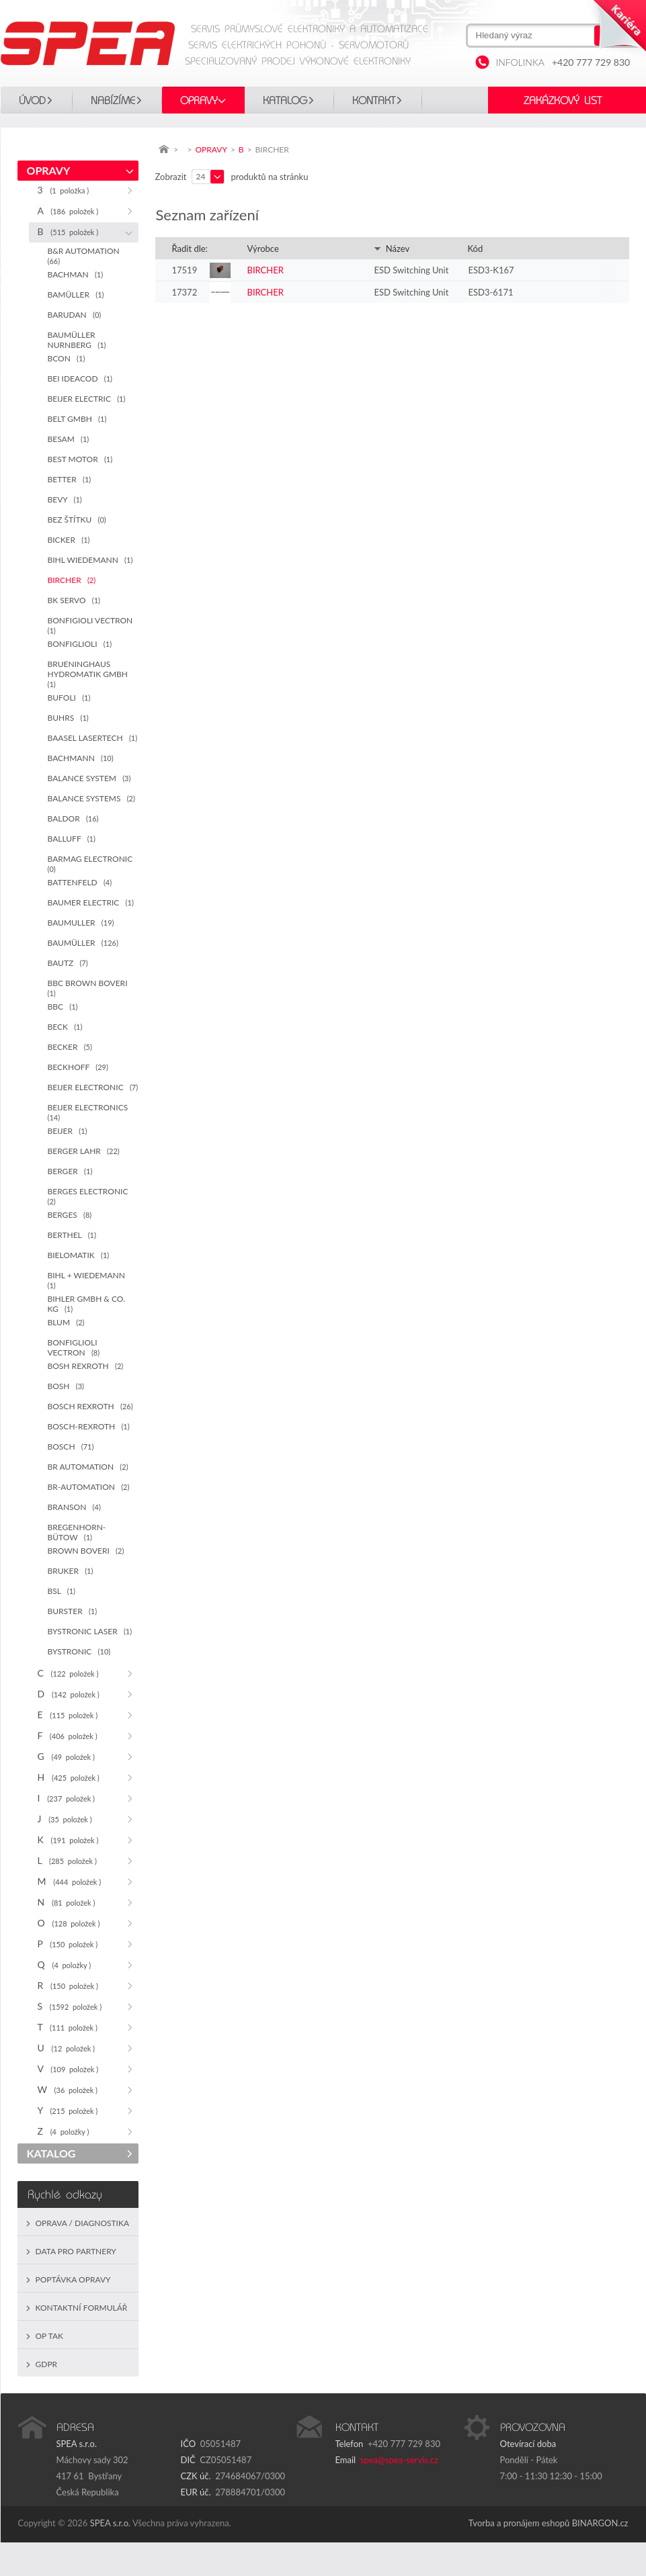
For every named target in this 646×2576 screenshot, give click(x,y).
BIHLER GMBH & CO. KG (86, 1304)
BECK (65, 1027)
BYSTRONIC (79, 1651)
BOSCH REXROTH (90, 1406)
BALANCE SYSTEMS (91, 798)
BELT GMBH (77, 419)
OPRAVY (199, 101)
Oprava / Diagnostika (83, 2223)
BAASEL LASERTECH (93, 738)
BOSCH (71, 1446)
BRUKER (70, 1571)
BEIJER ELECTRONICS (90, 1112)
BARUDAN (75, 315)
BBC (63, 1007)
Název (392, 248)
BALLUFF (71, 839)
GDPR (47, 2364)
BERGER (70, 1171)
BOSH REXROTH (86, 1366)
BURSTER (72, 1611)
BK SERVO (74, 600)
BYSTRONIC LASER (90, 1631)
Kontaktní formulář (82, 2308)
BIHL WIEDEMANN (90, 560)
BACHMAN (76, 274)
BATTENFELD (80, 882)
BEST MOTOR (80, 459)
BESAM (68, 439)
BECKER (70, 1047)
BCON (66, 358)
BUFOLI (69, 698)
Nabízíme (113, 101)
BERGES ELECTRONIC (90, 1196)
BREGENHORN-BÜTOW (77, 1532)
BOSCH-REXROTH (89, 1426)
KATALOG (285, 101)
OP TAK (50, 2336)
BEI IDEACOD (80, 378)
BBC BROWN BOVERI (90, 987)
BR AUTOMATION (88, 1467)
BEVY (65, 499)
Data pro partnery (76, 2251)
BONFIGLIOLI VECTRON (74, 1347)
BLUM (66, 1322)
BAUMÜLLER (83, 943)
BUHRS (68, 718)
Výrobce (263, 248)
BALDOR (73, 818)
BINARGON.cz (600, 2523)
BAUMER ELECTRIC (91, 902)
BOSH (66, 1386)
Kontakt (373, 101)
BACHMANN (81, 758)
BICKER (69, 540)
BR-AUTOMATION (89, 1487)
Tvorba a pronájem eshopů (519, 2523)
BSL (62, 1591)
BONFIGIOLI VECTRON (92, 625)
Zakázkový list (563, 101)
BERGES (70, 1215)
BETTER (69, 479)
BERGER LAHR (84, 1151)
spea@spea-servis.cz (399, 2459)
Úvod (32, 101)
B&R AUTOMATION (86, 255)
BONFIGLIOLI (80, 644)
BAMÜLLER (76, 295)
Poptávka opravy (73, 2279)
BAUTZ (68, 963)
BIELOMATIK (79, 1255)
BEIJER (67, 1131)
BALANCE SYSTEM (89, 778)
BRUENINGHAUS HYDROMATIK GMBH (90, 674)
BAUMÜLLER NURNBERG (77, 340)
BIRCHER (72, 580)
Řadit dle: (190, 248)
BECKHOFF (78, 1067)
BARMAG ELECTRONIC (92, 863)
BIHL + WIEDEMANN (89, 1280)
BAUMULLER (81, 923)
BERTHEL (72, 1235)
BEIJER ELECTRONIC (93, 1087)
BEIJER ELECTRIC (87, 399)
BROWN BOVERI (86, 1551)
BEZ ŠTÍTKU (77, 520)
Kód (475, 248)
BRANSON (74, 1507)
